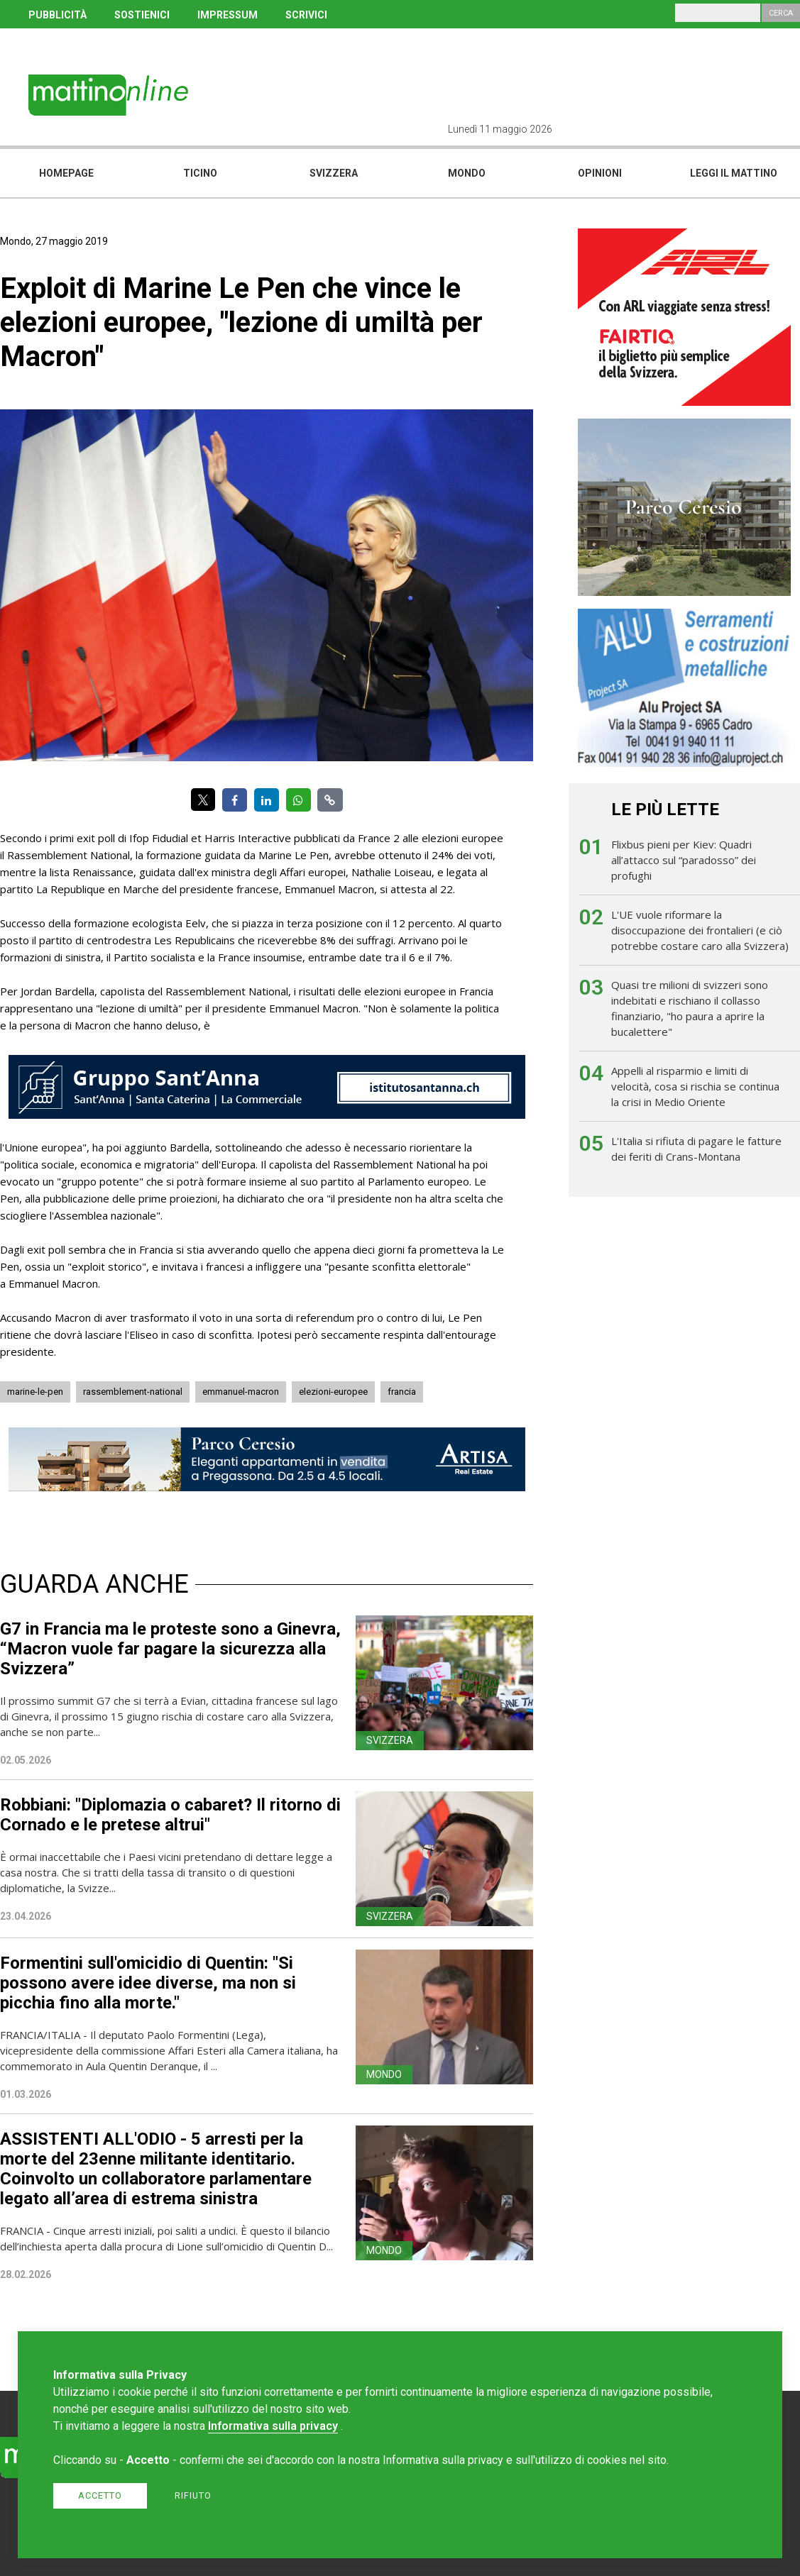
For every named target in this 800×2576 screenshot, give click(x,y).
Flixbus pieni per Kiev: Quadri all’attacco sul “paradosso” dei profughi (683, 860)
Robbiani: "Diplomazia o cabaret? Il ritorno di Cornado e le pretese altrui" (170, 1815)
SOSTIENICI (142, 15)
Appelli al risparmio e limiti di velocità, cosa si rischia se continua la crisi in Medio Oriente (695, 1086)
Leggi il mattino (733, 173)
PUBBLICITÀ (57, 15)
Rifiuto (193, 2495)
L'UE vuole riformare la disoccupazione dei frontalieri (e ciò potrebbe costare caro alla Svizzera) (700, 930)
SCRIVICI (306, 15)
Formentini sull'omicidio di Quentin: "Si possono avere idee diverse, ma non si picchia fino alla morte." (148, 1983)
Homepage (66, 173)
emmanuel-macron (240, 1391)
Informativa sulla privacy (273, 2426)
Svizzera (333, 173)
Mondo (467, 173)
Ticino (200, 173)
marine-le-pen (35, 1391)
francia (402, 1391)
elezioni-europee (333, 1391)
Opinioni (600, 173)
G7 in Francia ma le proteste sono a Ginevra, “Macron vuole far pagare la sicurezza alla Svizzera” (170, 1649)
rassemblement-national (132, 1391)
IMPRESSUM (227, 15)
